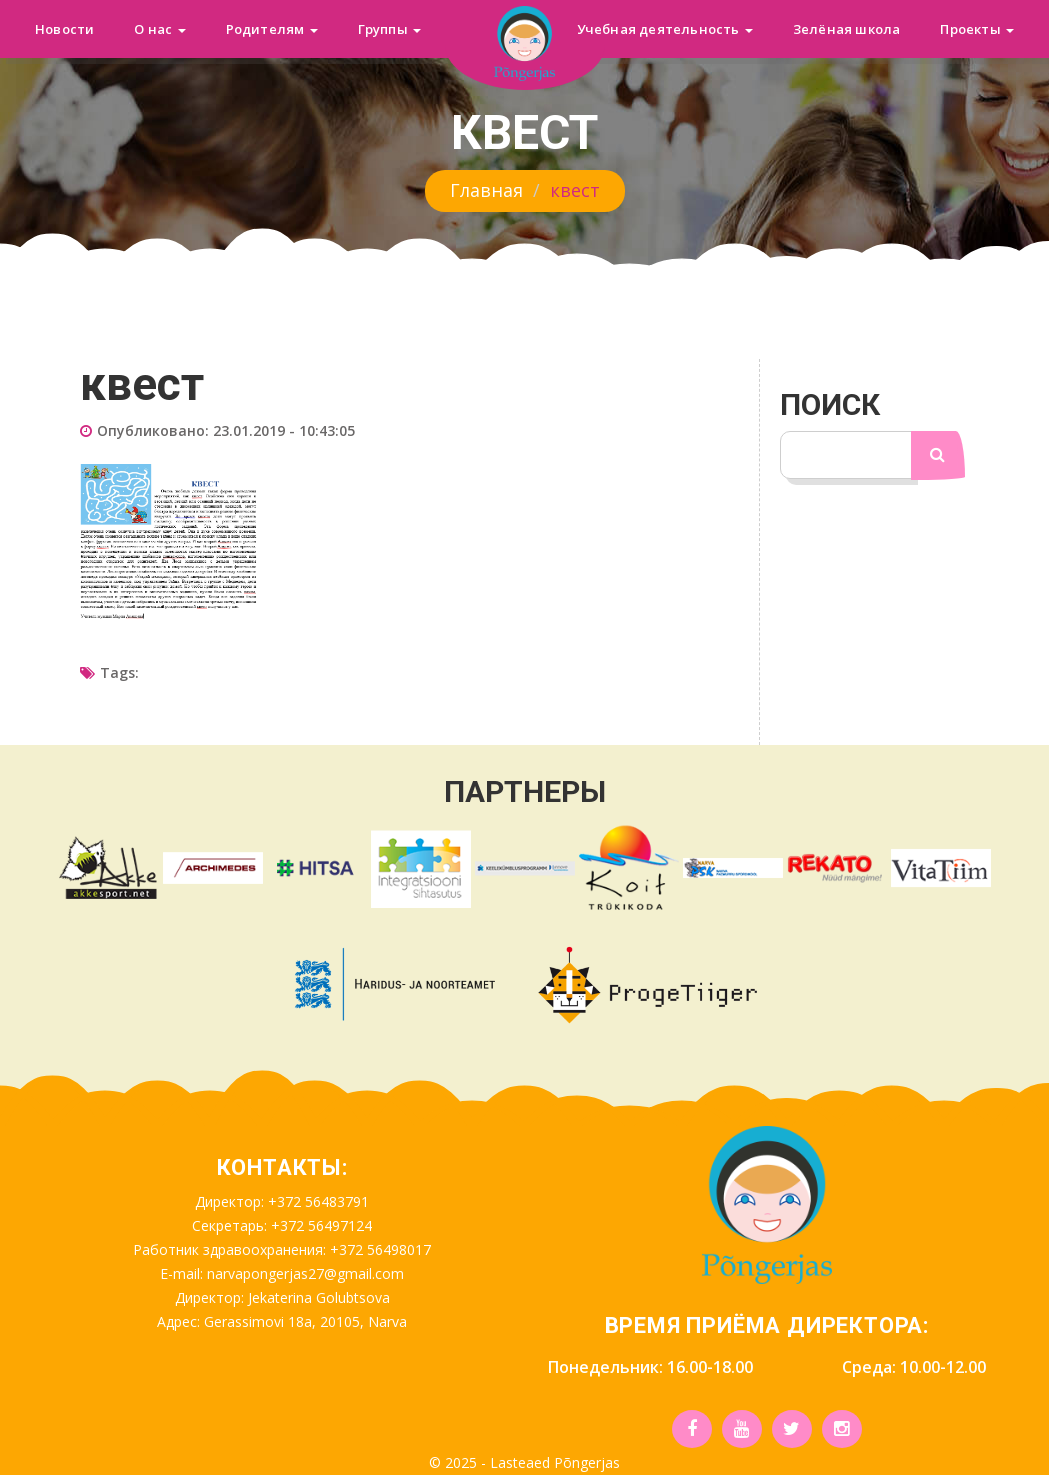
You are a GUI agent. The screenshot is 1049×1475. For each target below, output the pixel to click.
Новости (64, 29)
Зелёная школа (847, 29)
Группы (389, 29)
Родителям (272, 29)
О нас (159, 29)
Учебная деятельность (665, 29)
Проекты (977, 29)
